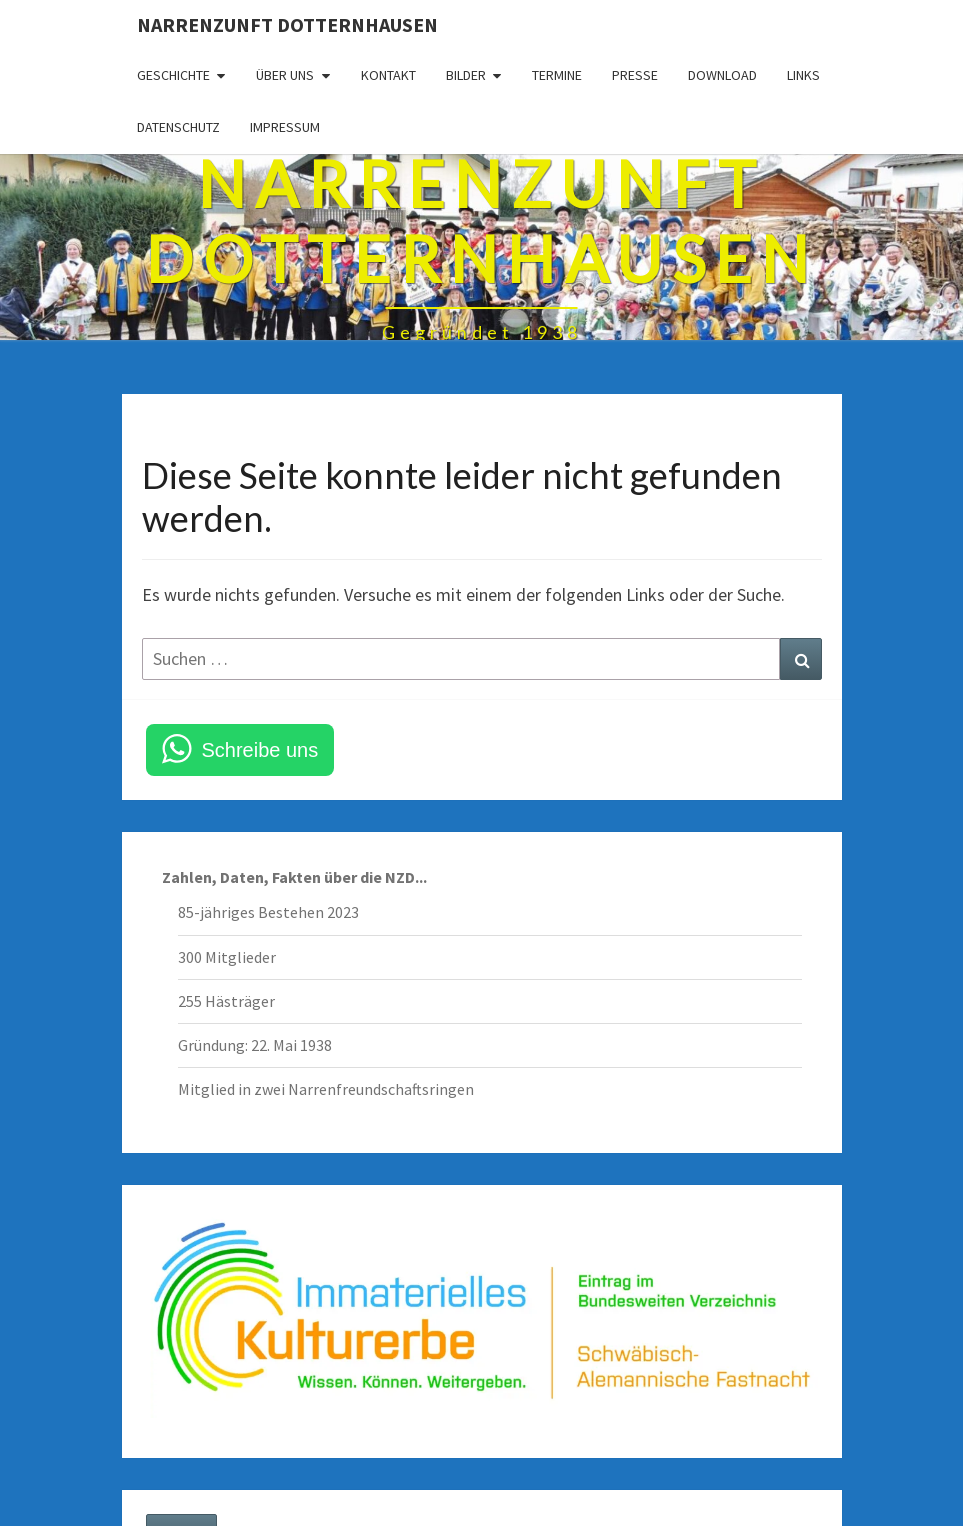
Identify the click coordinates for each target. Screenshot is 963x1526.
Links (803, 75)
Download (722, 75)
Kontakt (388, 75)
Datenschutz (178, 127)
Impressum (285, 127)
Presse (635, 75)
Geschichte (173, 75)
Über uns (285, 75)
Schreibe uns (260, 750)
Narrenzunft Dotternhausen (287, 24)
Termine (557, 75)
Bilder (466, 75)
